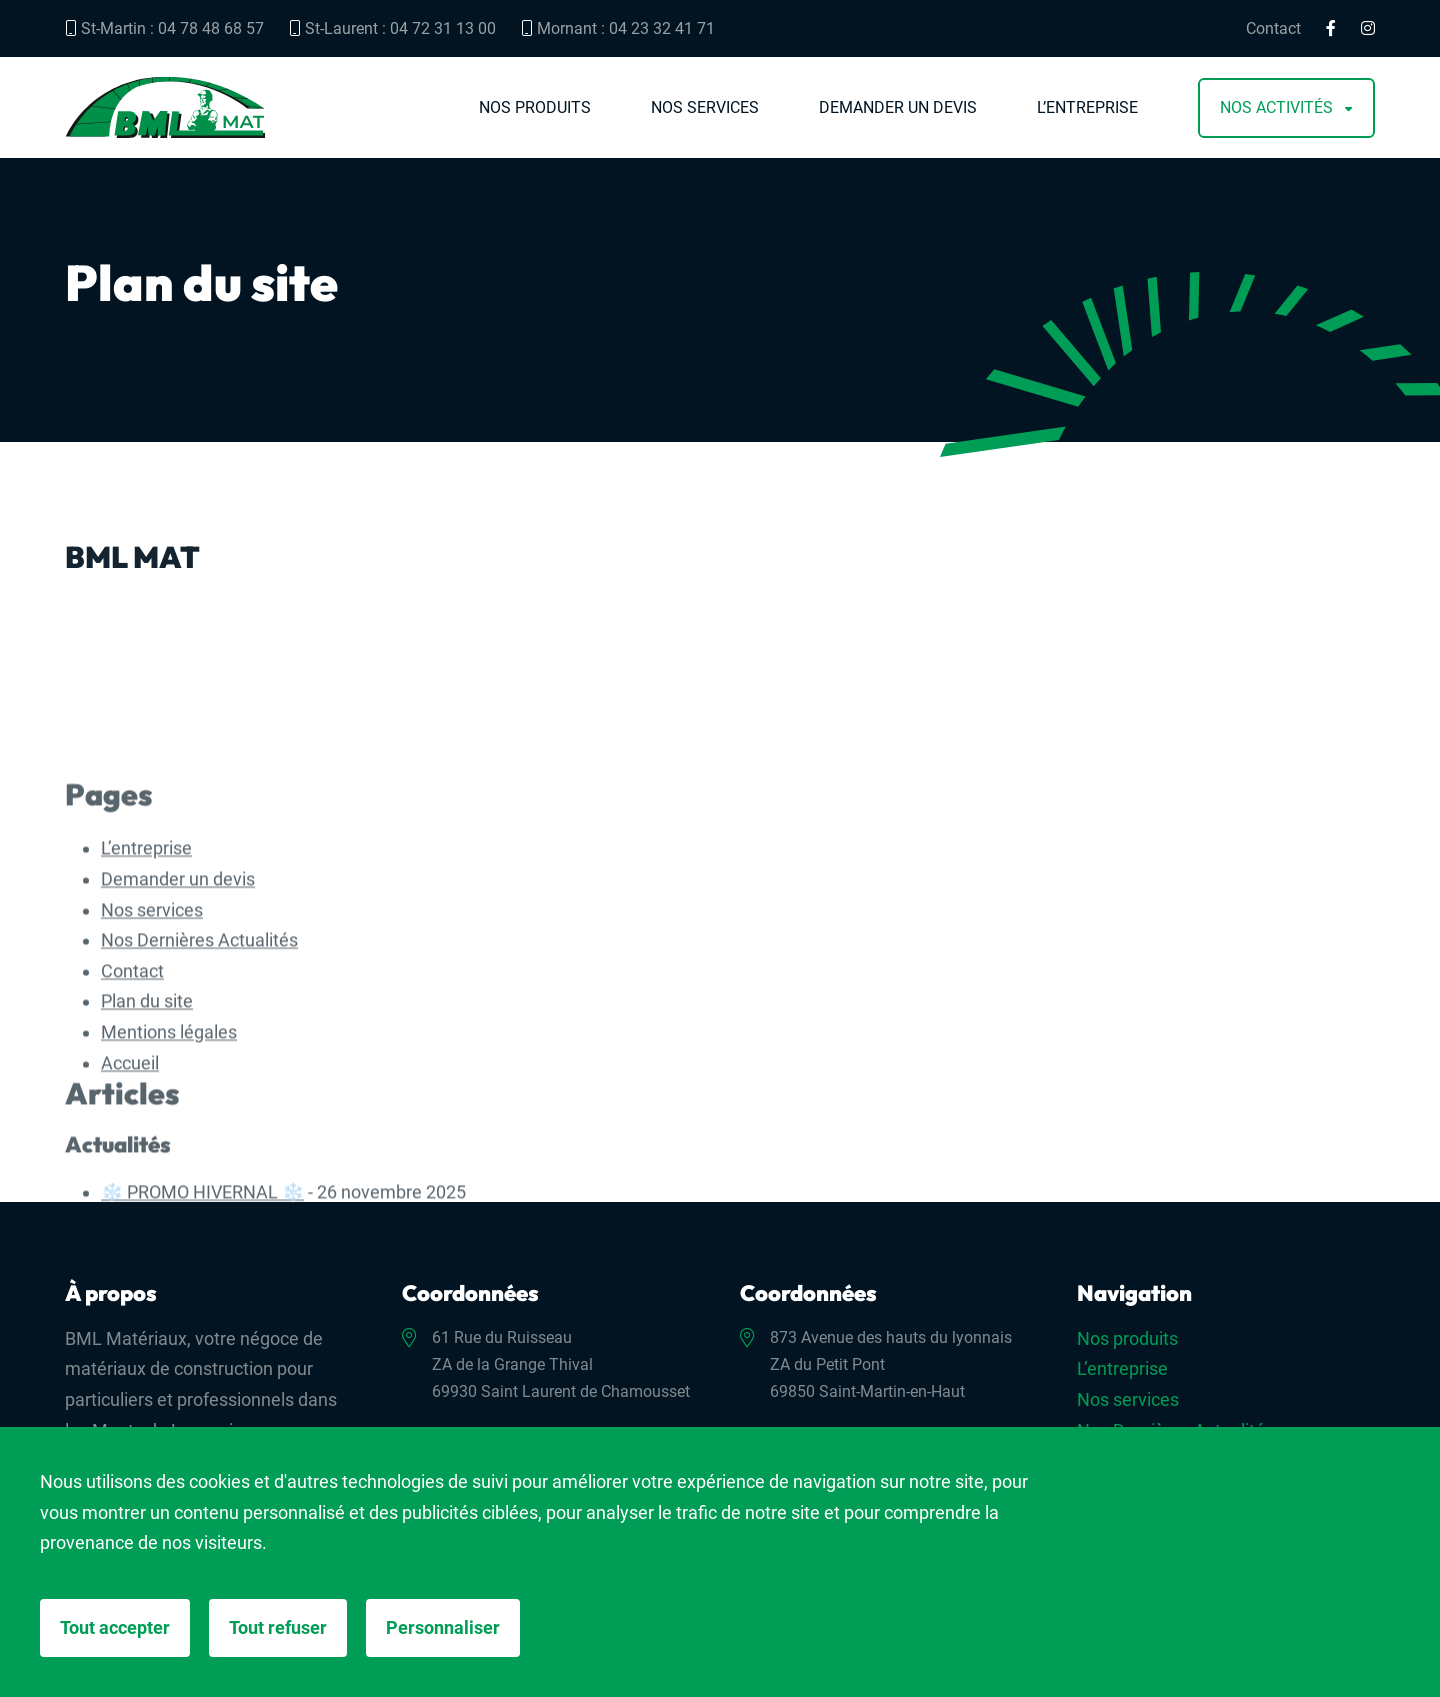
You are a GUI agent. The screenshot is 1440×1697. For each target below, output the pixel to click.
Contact (1273, 29)
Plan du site (147, 1106)
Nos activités (1276, 108)
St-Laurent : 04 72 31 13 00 (392, 28)
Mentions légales (169, 1136)
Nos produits (535, 108)
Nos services (705, 108)
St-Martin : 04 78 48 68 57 (164, 28)
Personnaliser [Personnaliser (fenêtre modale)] (443, 1627)
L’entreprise (1087, 108)
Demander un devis (898, 108)
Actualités (118, 1249)
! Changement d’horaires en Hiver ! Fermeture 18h (299, 1327)
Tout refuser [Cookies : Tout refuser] (278, 1627)
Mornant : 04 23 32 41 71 (618, 28)
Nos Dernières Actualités (199, 1044)
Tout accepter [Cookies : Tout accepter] (115, 1627)
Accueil (130, 1167)
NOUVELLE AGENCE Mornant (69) (235, 1357)
